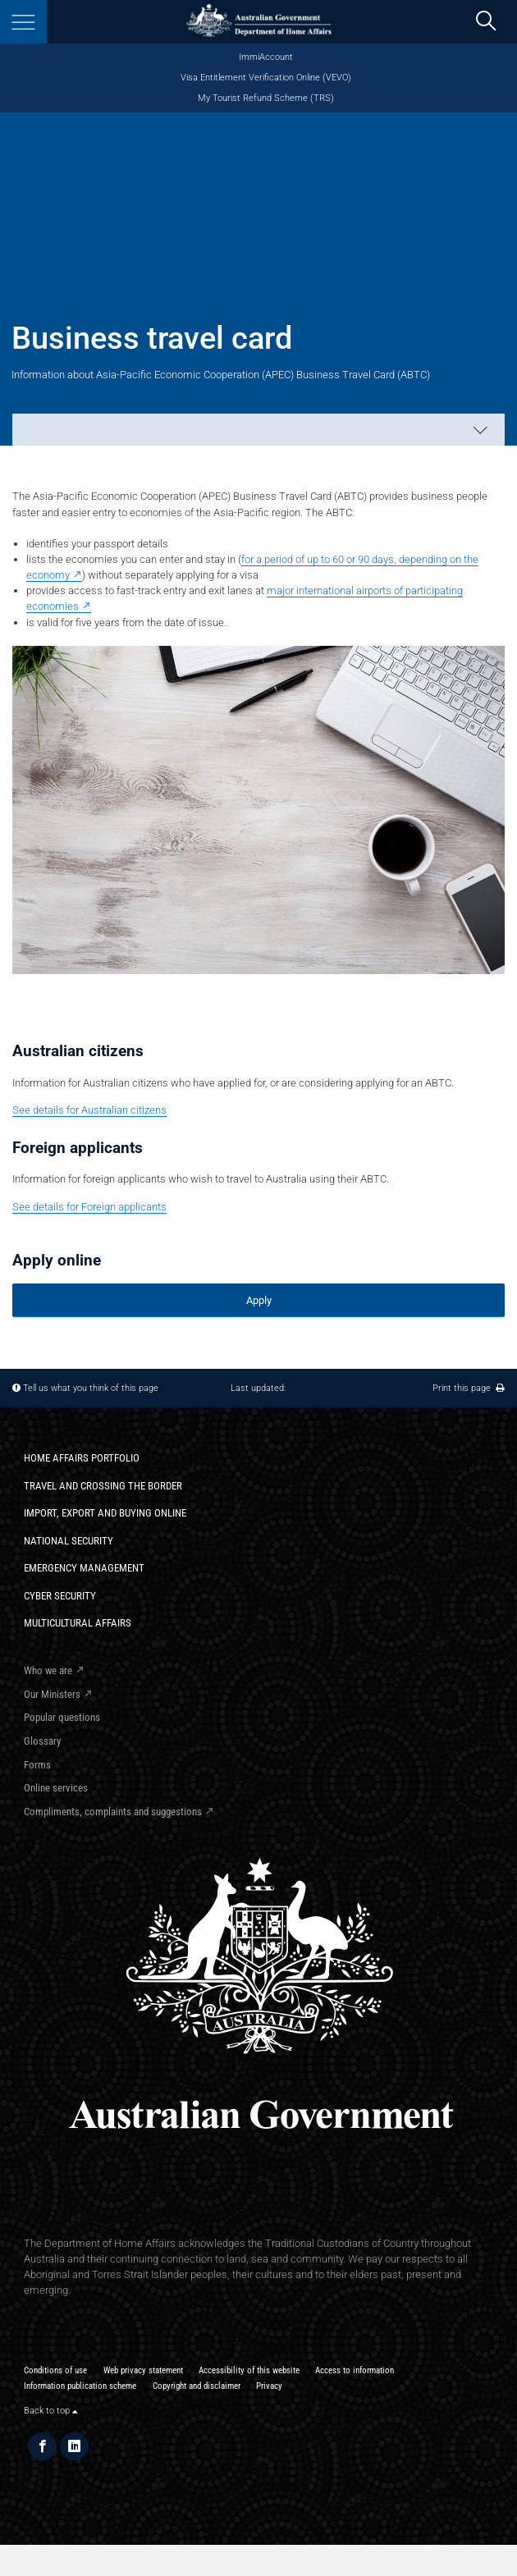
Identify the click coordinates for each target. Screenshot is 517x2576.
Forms (37, 1765)
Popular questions (62, 1717)
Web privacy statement (143, 2370)
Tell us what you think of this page (90, 1387)
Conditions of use (55, 2370)
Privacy (269, 2385)
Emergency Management (84, 1568)
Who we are (48, 1670)
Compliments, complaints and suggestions (113, 1811)
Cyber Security (60, 1596)
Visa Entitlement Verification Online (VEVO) (266, 77)
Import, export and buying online (105, 1513)
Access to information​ (354, 2370)
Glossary (42, 1741)
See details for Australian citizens (89, 1110)
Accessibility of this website (249, 2370)
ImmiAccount (266, 57)
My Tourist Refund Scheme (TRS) (266, 98)
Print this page (468, 1387)
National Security (68, 1541)
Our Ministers (52, 1694)
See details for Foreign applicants (89, 1207)
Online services (56, 1788)
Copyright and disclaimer (196, 2385)
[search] (485, 21)
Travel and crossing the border (103, 1486)
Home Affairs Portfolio (82, 1458)
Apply (259, 1300)
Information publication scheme (80, 2385)
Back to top (51, 2410)
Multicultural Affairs (77, 1623)
